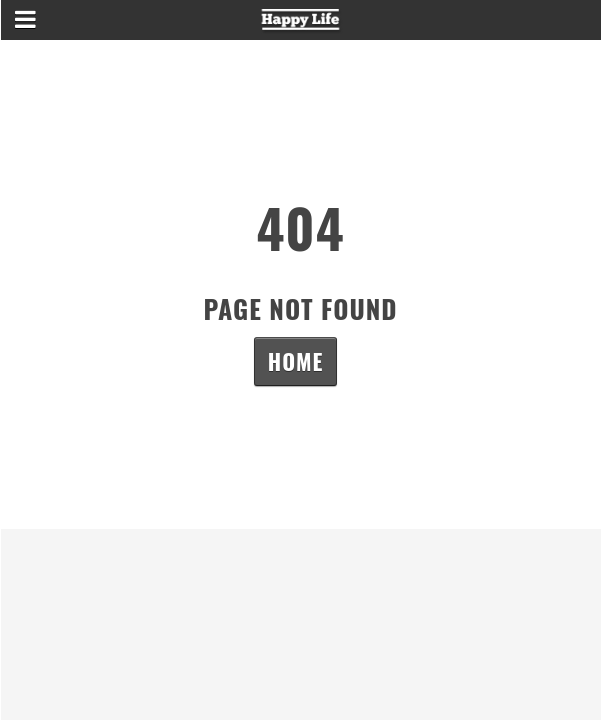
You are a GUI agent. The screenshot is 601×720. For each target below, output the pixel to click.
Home (295, 361)
